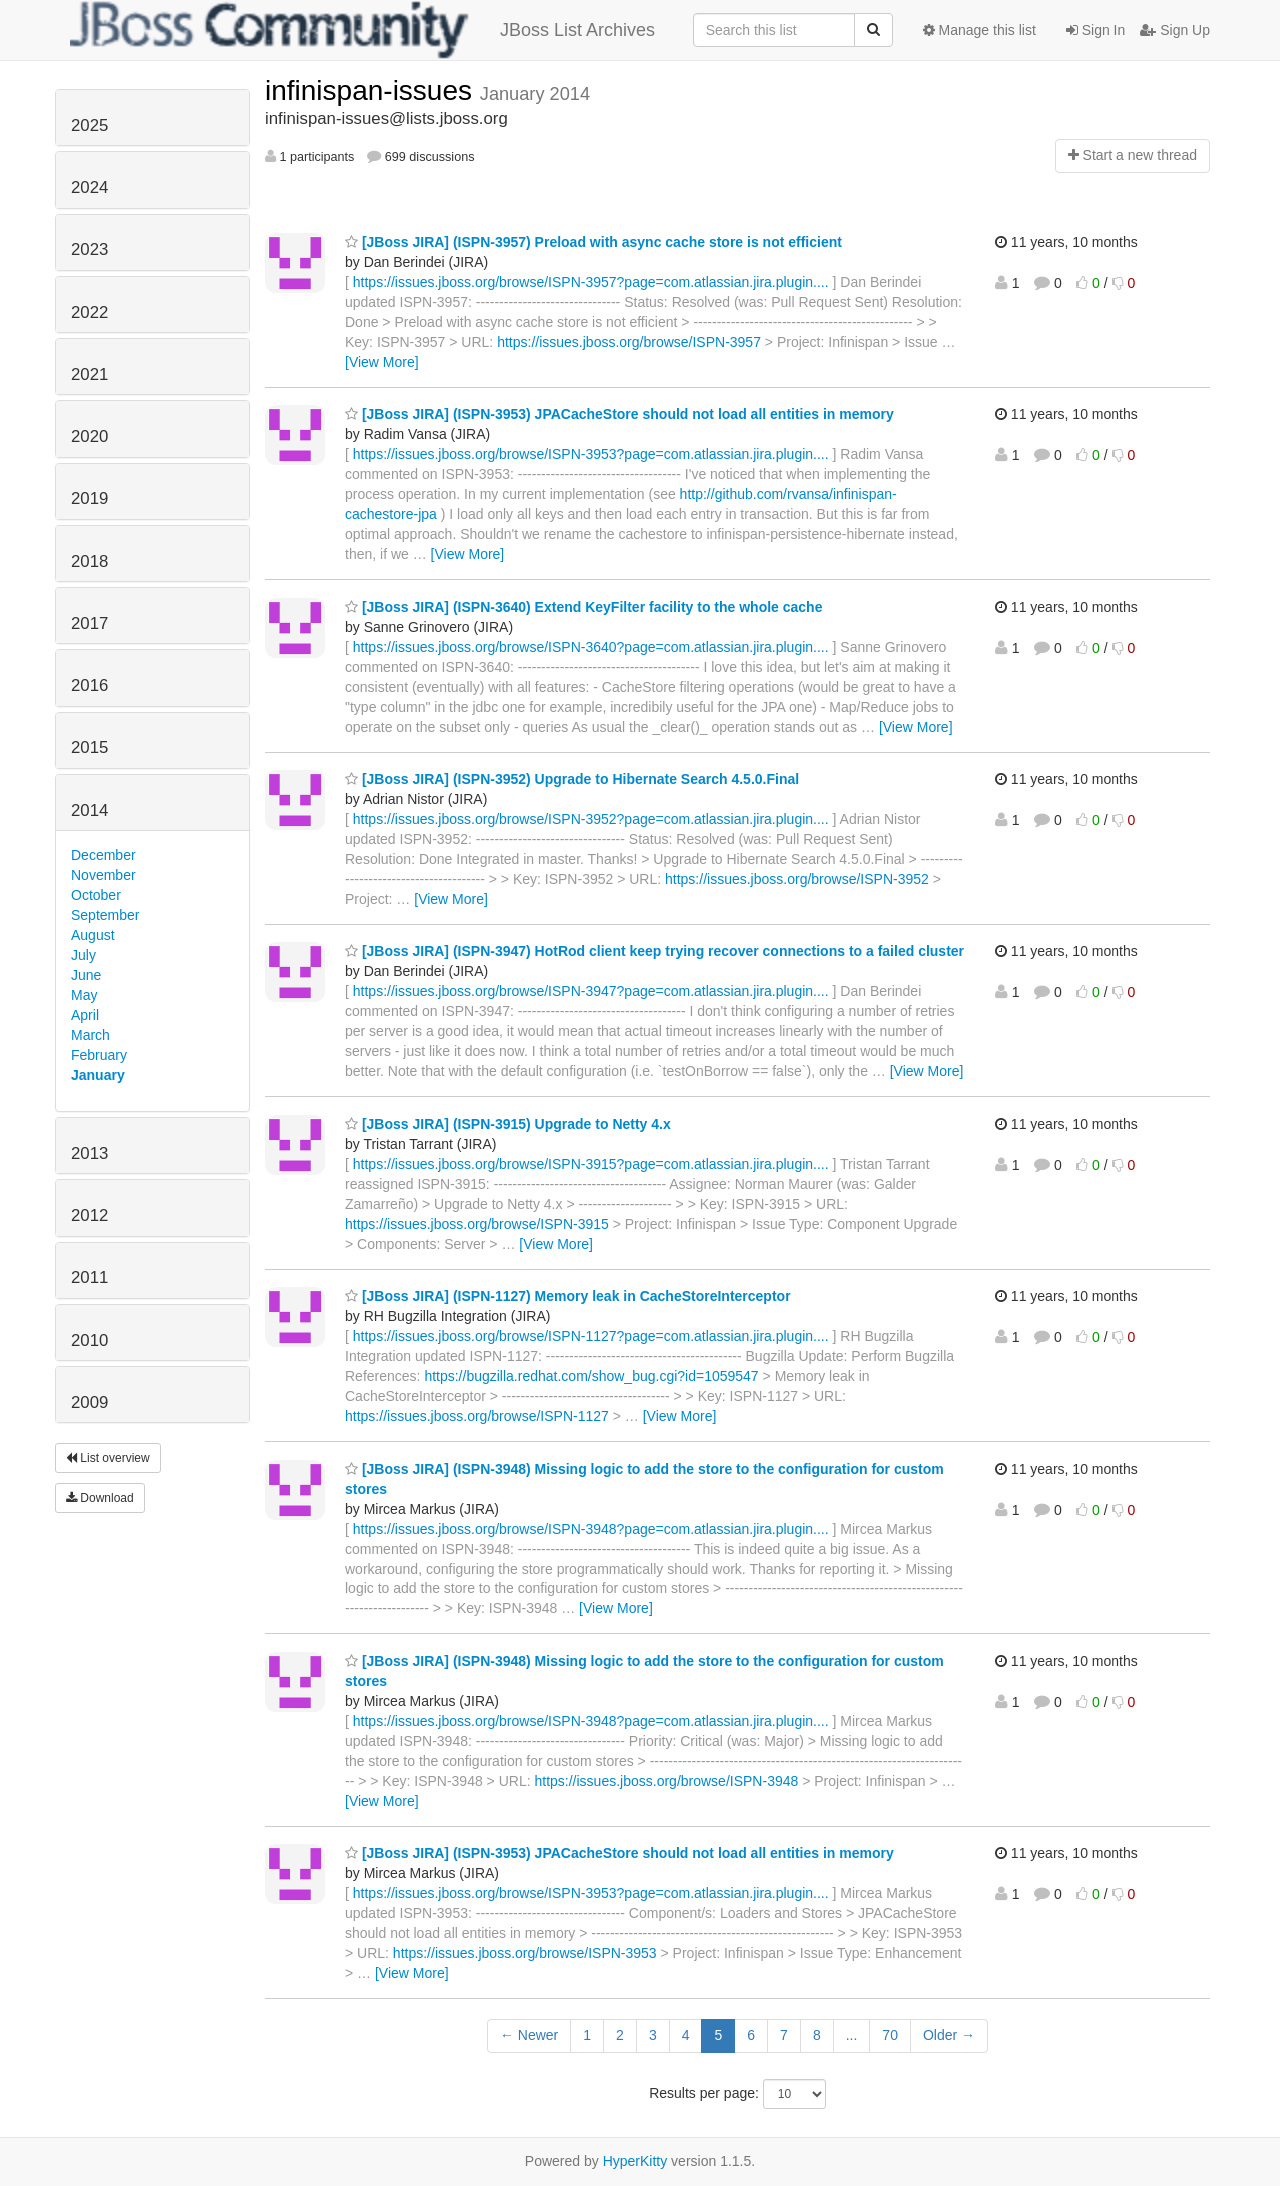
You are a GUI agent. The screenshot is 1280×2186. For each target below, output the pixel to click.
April (85, 1015)
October (96, 895)
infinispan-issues (372, 90)
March (90, 1035)
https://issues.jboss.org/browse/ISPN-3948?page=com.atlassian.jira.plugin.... (591, 1529)
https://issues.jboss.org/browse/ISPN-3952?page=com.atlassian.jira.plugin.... (591, 819)
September (105, 915)
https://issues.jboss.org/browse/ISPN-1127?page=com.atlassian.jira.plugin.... (591, 1336)
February (99, 1055)
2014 (89, 810)
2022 (89, 312)
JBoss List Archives (362, 30)
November (103, 875)
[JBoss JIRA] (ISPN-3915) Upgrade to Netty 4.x (508, 1124)
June (86, 975)
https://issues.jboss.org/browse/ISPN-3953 (525, 1953)
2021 (89, 374)
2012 (89, 1215)
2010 (89, 1340)
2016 (89, 685)
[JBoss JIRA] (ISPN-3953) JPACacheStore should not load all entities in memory (619, 414)
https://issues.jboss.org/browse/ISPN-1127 (477, 1416)
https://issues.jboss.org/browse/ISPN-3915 (477, 1224)
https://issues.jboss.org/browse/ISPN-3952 (797, 879)
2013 (89, 1153)
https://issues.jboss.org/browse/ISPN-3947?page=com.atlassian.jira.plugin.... (591, 991)
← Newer (529, 2035)
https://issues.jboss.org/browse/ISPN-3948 (666, 1781)
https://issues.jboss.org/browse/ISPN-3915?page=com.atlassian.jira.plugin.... (591, 1164)
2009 (89, 1402)
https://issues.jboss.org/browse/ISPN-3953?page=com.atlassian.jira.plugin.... (591, 454)
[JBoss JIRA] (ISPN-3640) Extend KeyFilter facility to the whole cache (583, 607)
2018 (89, 561)
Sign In (1095, 30)
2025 (89, 125)
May (84, 995)
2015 (89, 747)
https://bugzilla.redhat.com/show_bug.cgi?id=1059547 (591, 1376)
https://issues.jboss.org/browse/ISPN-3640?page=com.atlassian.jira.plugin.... (591, 647)
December (103, 855)
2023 (89, 249)
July (83, 955)
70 (890, 2035)
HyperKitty (635, 2161)
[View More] (382, 362)
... (852, 2035)
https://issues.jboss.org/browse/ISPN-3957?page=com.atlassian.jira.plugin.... (591, 282)
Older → (949, 2035)
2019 (89, 498)
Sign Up (1175, 30)
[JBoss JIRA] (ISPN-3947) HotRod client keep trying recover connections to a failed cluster (654, 951)
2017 (89, 623)
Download (100, 1498)
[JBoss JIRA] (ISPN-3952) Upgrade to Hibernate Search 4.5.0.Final (572, 779)
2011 (89, 1277)
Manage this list (979, 30)
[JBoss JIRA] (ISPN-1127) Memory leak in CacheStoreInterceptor (568, 1296)
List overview (108, 1458)
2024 (89, 187)
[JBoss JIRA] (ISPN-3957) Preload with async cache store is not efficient (593, 242)
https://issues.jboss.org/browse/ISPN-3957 (629, 342)
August (93, 935)
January (98, 1075)
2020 (89, 436)
